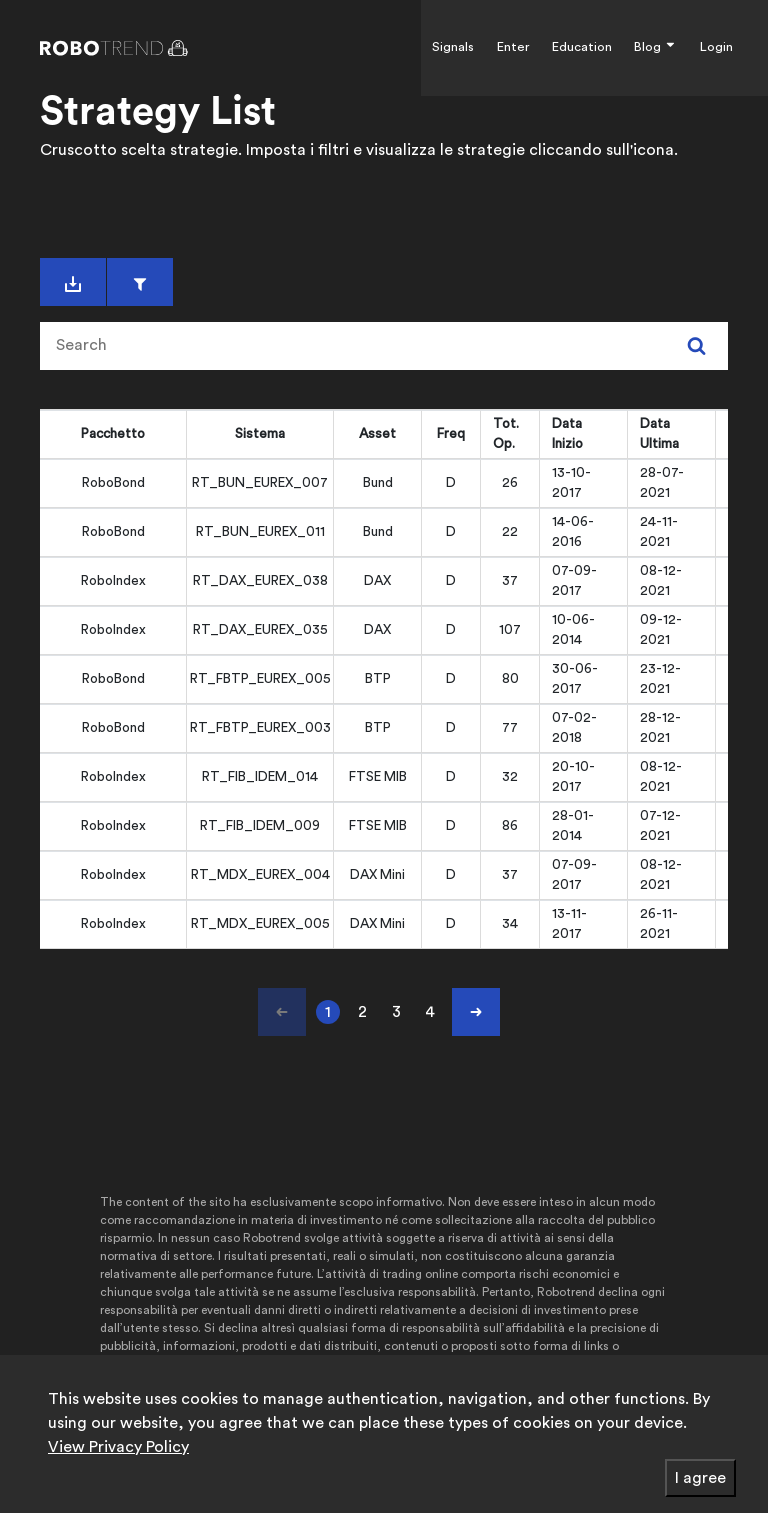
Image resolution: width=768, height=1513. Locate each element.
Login (716, 47)
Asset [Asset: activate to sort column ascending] (377, 434)
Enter (513, 47)
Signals (453, 47)
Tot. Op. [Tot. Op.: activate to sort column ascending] (506, 434)
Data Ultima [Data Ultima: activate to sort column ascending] (659, 434)
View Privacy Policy (118, 1447)
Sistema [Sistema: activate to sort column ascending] (260, 434)
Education (582, 47)
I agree (700, 1478)
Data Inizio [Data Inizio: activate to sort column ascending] (567, 434)
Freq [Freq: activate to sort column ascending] (451, 434)
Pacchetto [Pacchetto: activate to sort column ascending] (113, 434)
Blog (655, 47)
